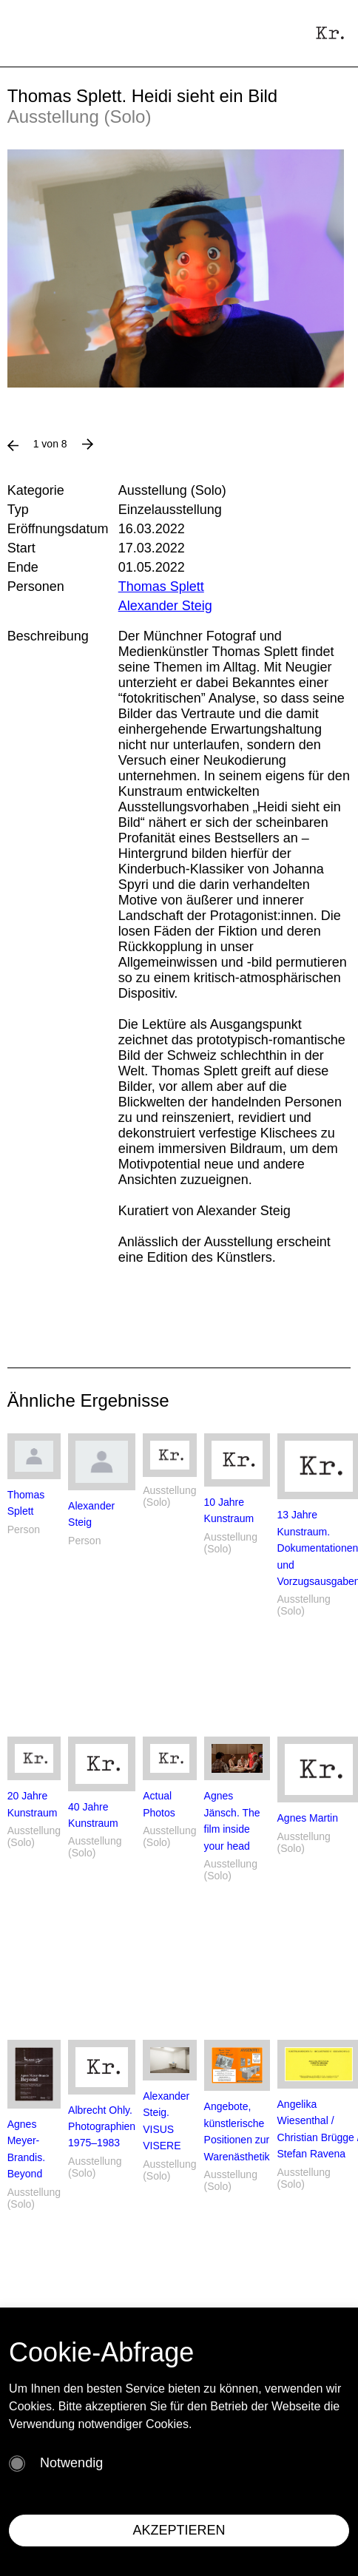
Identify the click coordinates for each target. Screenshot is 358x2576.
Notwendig (71, 2462)
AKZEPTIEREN (178, 2530)
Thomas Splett (161, 586)
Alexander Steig (165, 605)
